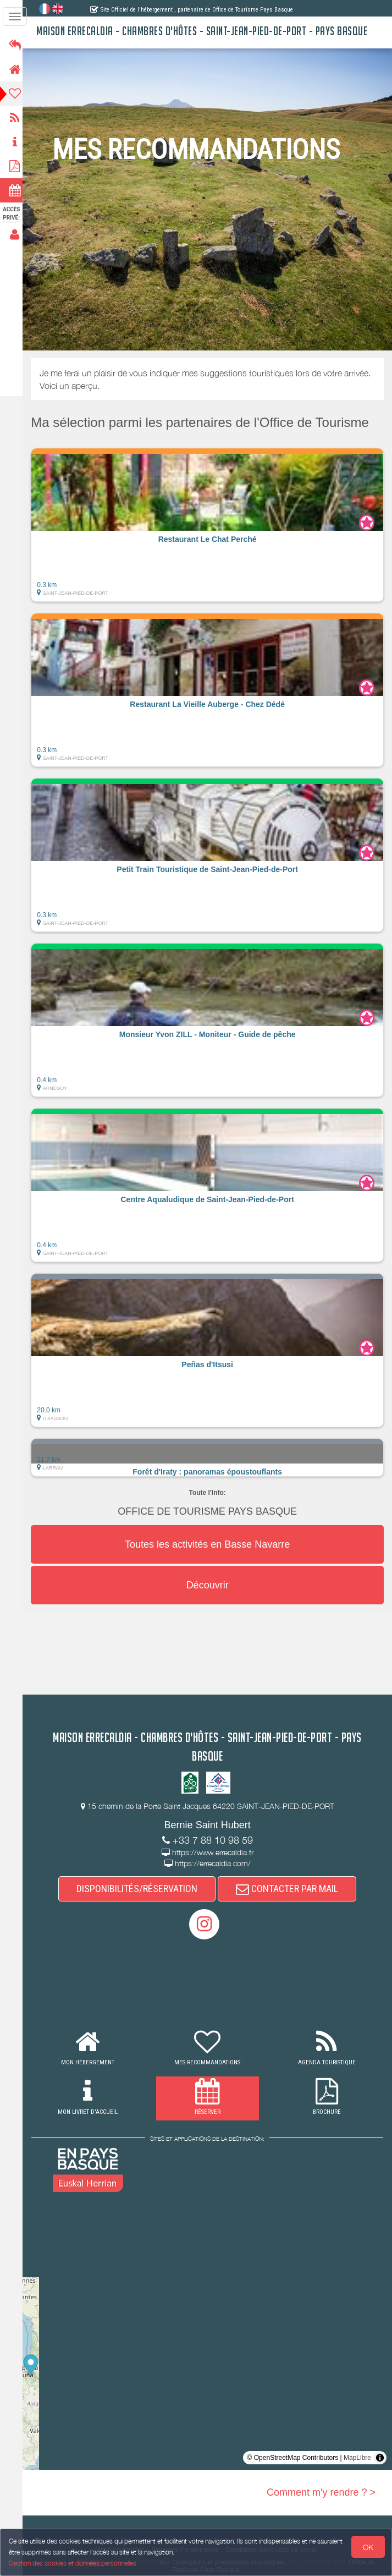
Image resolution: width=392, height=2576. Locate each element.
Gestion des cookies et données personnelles (72, 2563)
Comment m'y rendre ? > (321, 2492)
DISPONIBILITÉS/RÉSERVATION (140, 1888)
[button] (210, 525)
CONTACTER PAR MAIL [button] (290, 1888)
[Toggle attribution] (380, 2458)
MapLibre (357, 2458)
